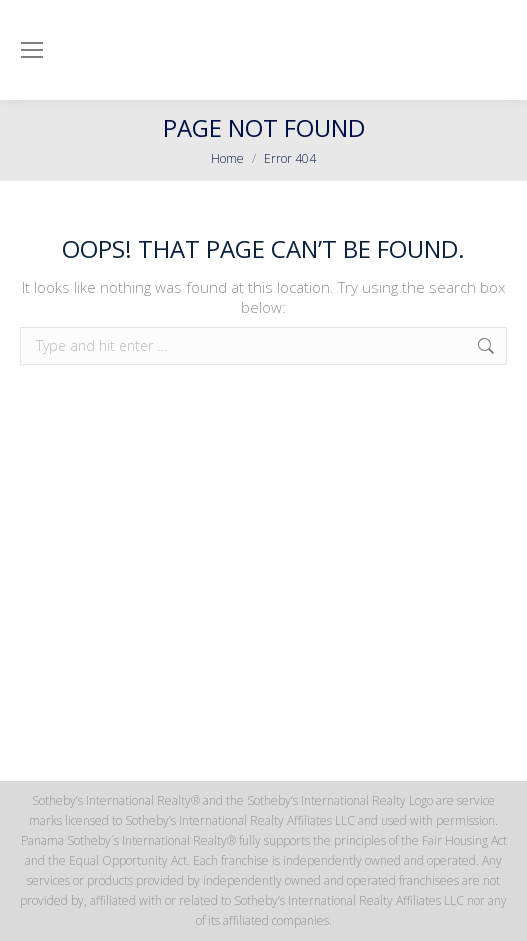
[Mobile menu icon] (32, 50)
